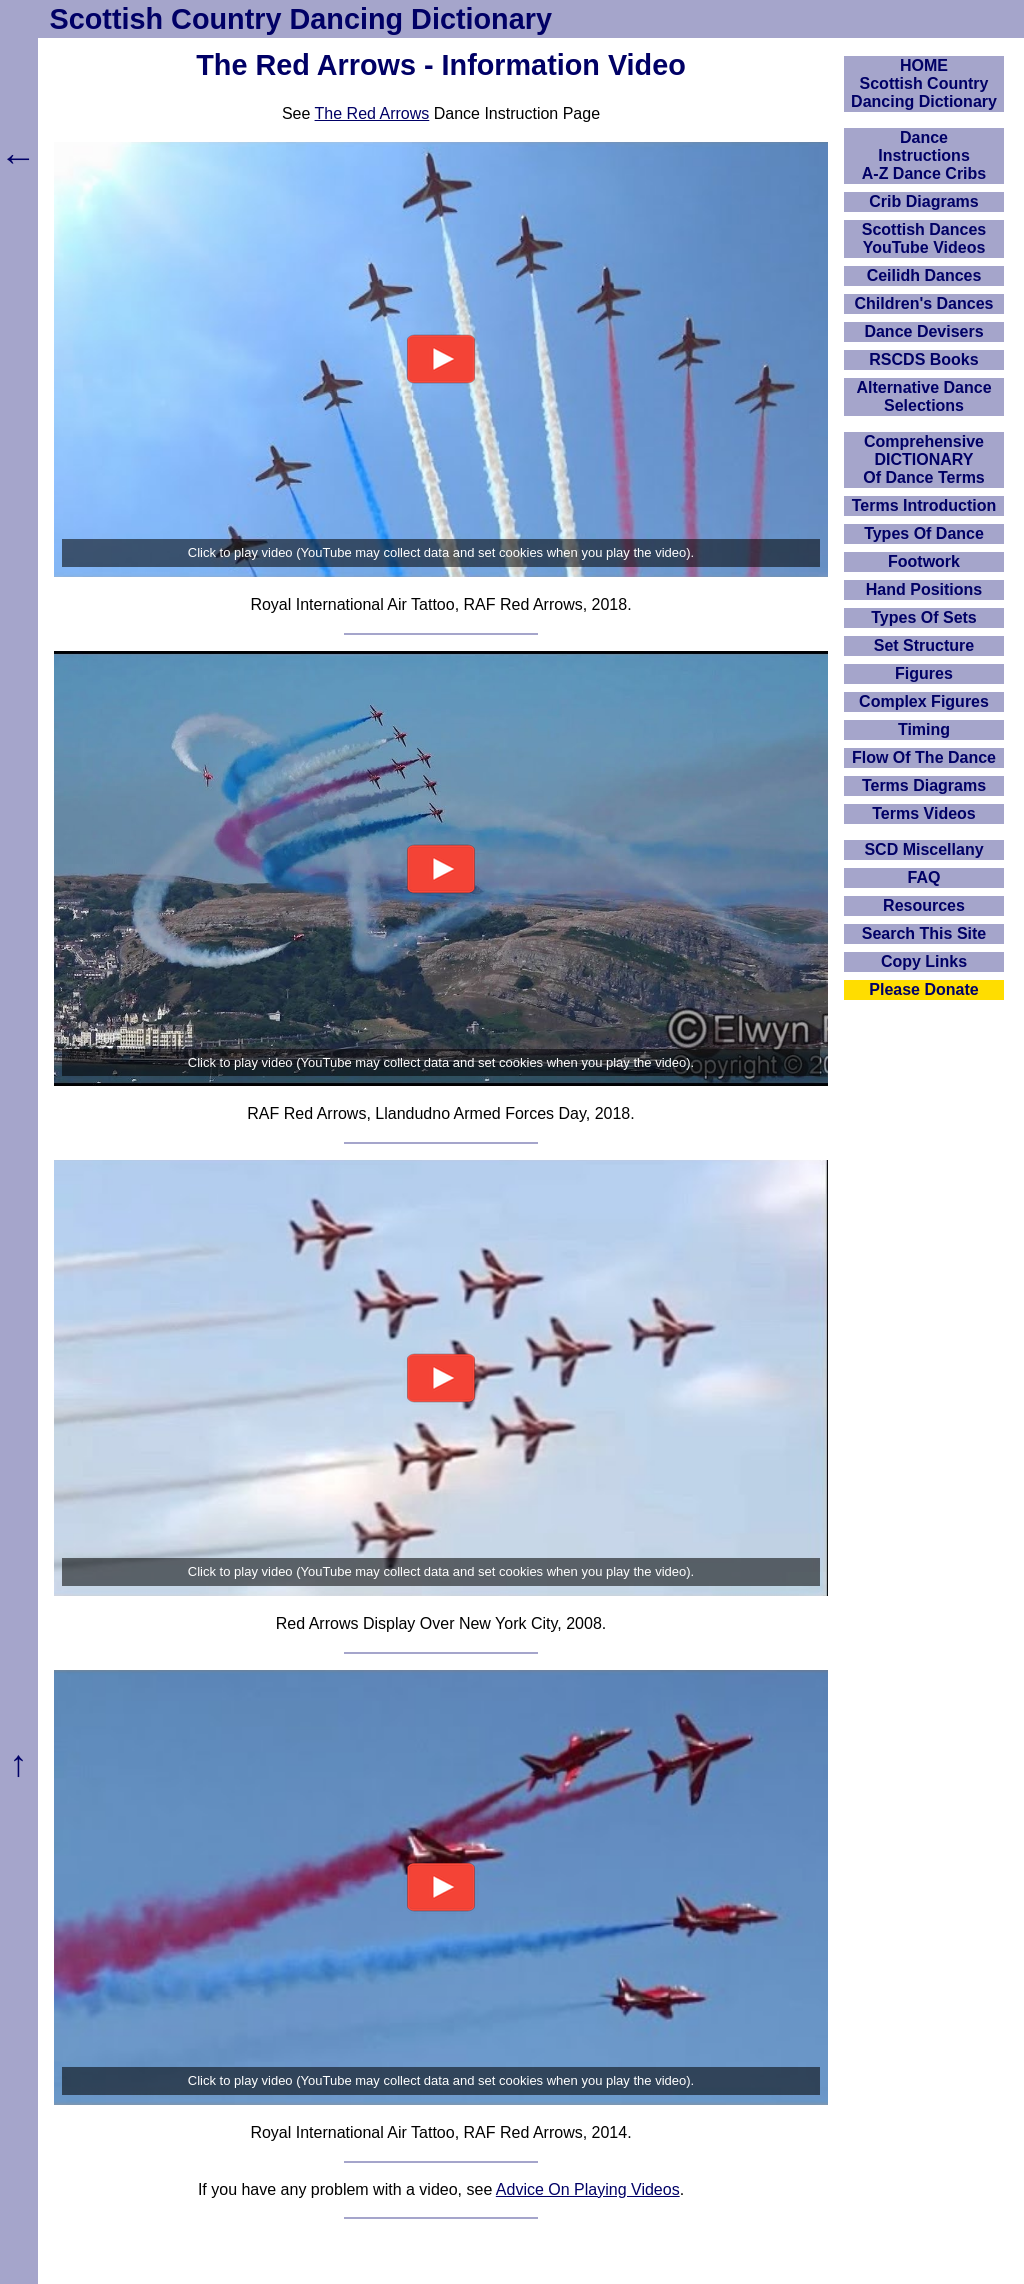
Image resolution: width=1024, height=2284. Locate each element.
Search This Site (924, 933)
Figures (924, 673)
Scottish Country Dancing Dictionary (301, 19)
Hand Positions (924, 589)
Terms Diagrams (924, 785)
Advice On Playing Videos (588, 2189)
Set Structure (924, 645)
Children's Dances (924, 303)
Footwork (924, 561)
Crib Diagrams (923, 201)
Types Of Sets (924, 617)
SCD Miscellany (923, 849)
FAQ (924, 877)
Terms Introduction (924, 505)
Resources (924, 905)
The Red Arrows (372, 113)
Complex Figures (924, 701)
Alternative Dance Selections (923, 396)
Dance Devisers (923, 331)
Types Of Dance (924, 533)
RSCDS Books (923, 359)
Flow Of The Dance (924, 757)
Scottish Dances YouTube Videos (924, 238)
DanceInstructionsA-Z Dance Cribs (924, 155)
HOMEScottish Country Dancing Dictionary (924, 83)
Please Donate (923, 989)
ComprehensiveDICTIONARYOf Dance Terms (924, 459)
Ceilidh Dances (924, 275)
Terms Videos (923, 813)
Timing (924, 729)
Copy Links (924, 961)
